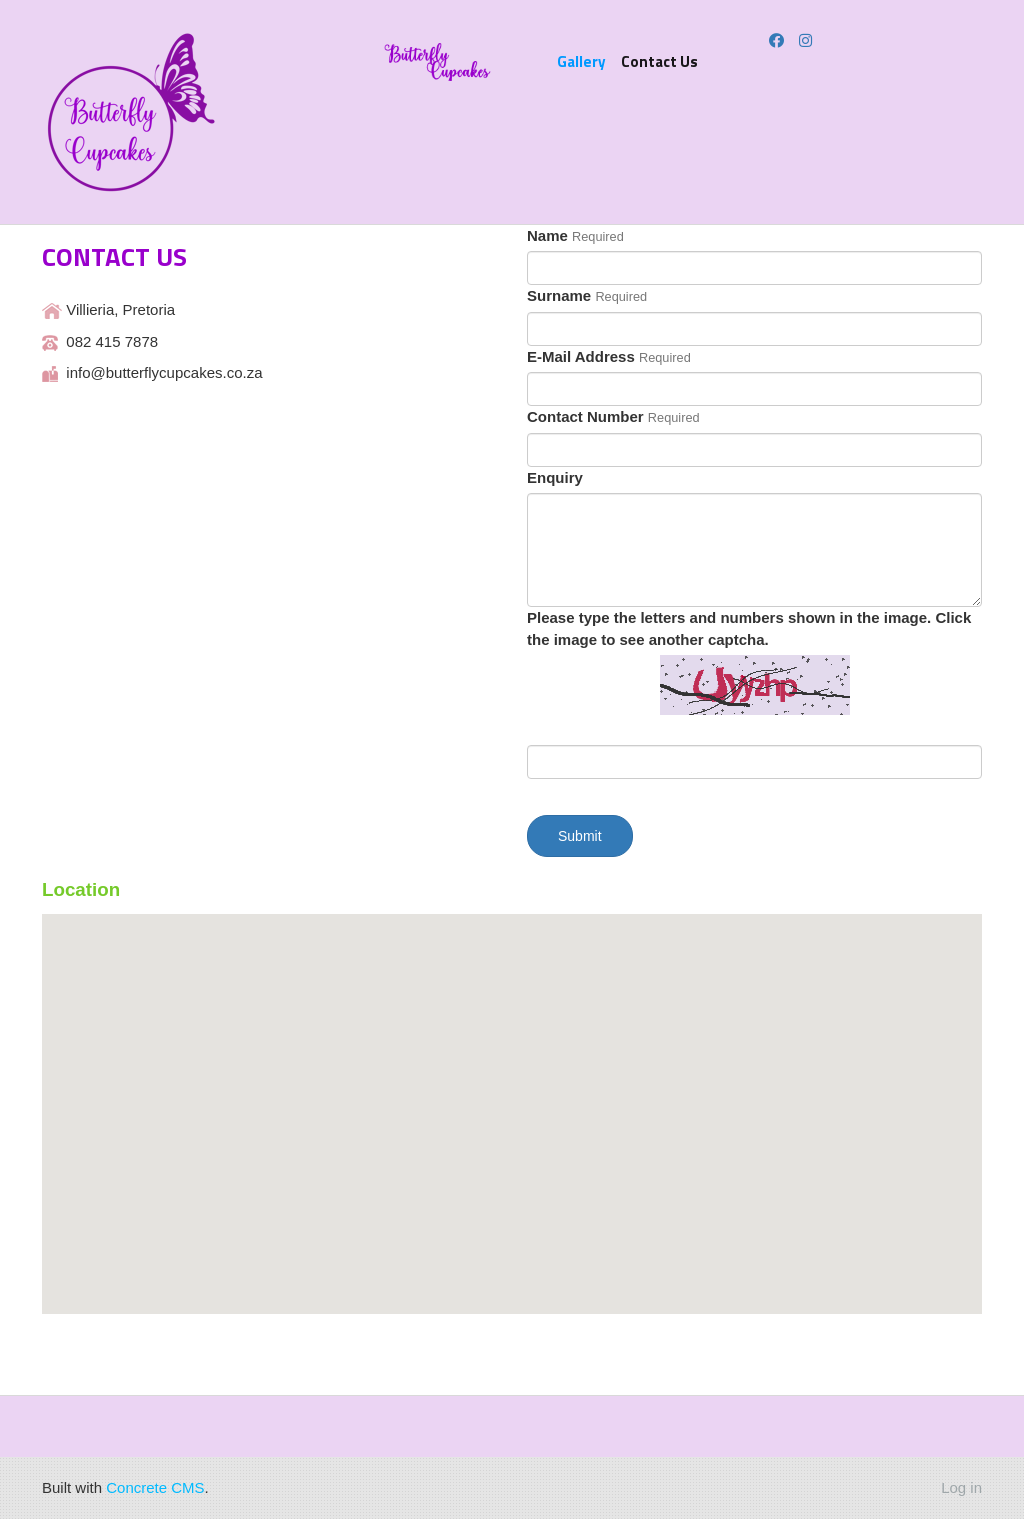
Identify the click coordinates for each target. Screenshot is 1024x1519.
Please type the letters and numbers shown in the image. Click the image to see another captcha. (749, 628)
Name (547, 235)
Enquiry (555, 477)
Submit (580, 836)
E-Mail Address (581, 356)
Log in (961, 1487)
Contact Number (585, 416)
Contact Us (659, 61)
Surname (559, 295)
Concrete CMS (155, 1487)
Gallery (581, 61)
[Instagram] (805, 40)
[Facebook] (776, 40)
